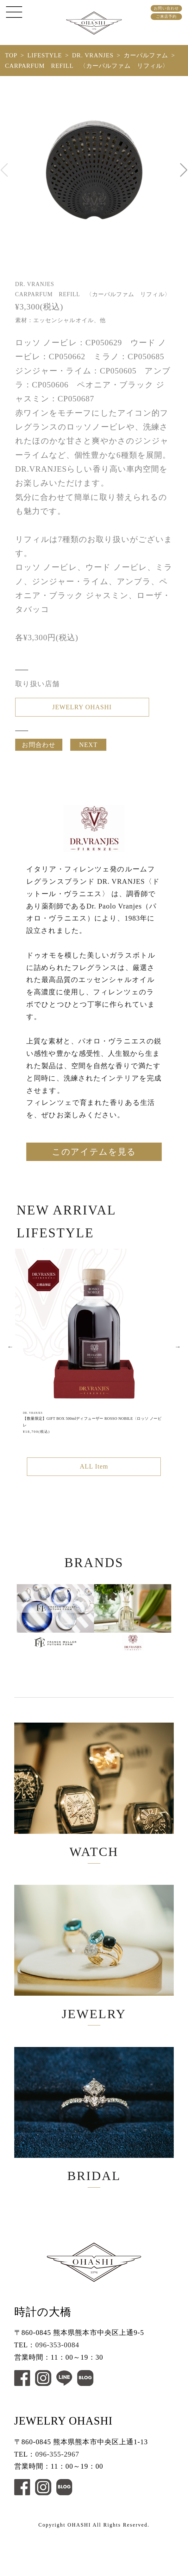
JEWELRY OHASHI (82, 709)
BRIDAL (94, 2152)
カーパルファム (146, 55)
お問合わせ (38, 750)
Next (177, 1360)
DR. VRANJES (93, 55)
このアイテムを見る (93, 1163)
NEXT (88, 750)
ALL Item (94, 1481)
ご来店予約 (166, 16)
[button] (183, 170)
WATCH (94, 1810)
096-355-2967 (57, 2498)
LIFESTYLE (45, 55)
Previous (10, 1360)
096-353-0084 (57, 2389)
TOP (11, 55)
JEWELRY (94, 1980)
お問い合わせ (166, 8)
